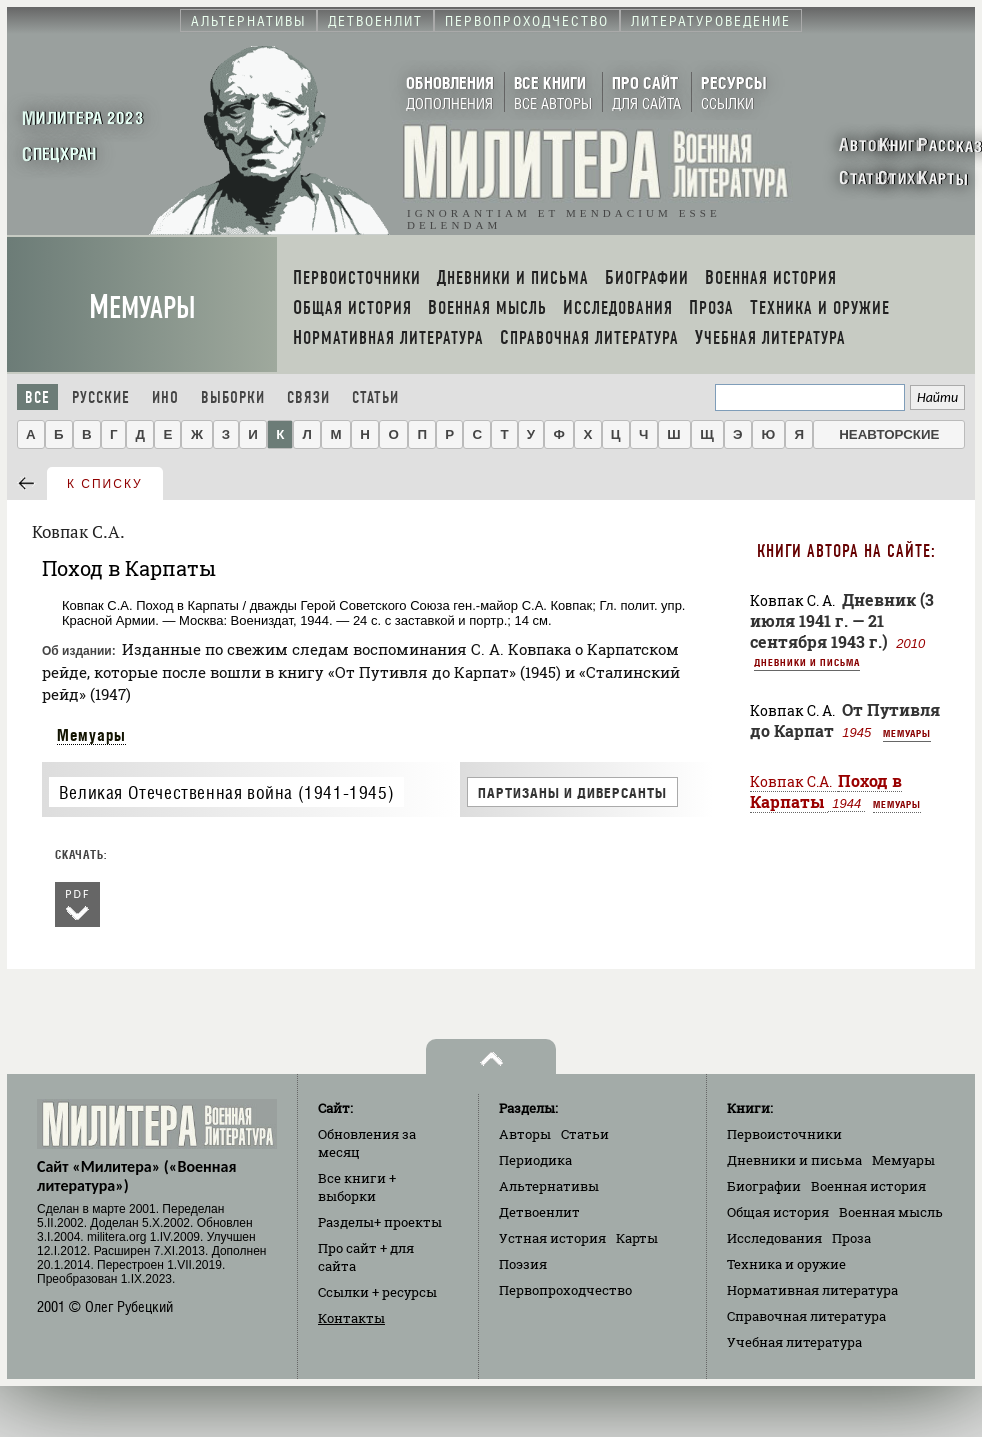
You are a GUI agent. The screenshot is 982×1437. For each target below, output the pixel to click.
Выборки (233, 397)
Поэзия (523, 1264)
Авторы (525, 1134)
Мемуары (142, 307)
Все (37, 397)
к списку (105, 484)
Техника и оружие (786, 1264)
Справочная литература (806, 1316)
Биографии (764, 1186)
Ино (165, 397)
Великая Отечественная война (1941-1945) (226, 792)
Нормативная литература (812, 1290)
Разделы (380, 1222)
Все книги (357, 1187)
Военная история (868, 1186)
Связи (308, 397)
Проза (851, 1238)
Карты (637, 1238)
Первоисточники (784, 1134)
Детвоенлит (539, 1212)
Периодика (535, 1160)
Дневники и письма (807, 662)
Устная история (552, 1238)
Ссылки (377, 1292)
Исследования (774, 1238)
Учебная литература (794, 1342)
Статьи (375, 397)
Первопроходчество (565, 1290)
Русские (101, 397)
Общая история (778, 1212)
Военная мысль (891, 1212)
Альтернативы (549, 1186)
